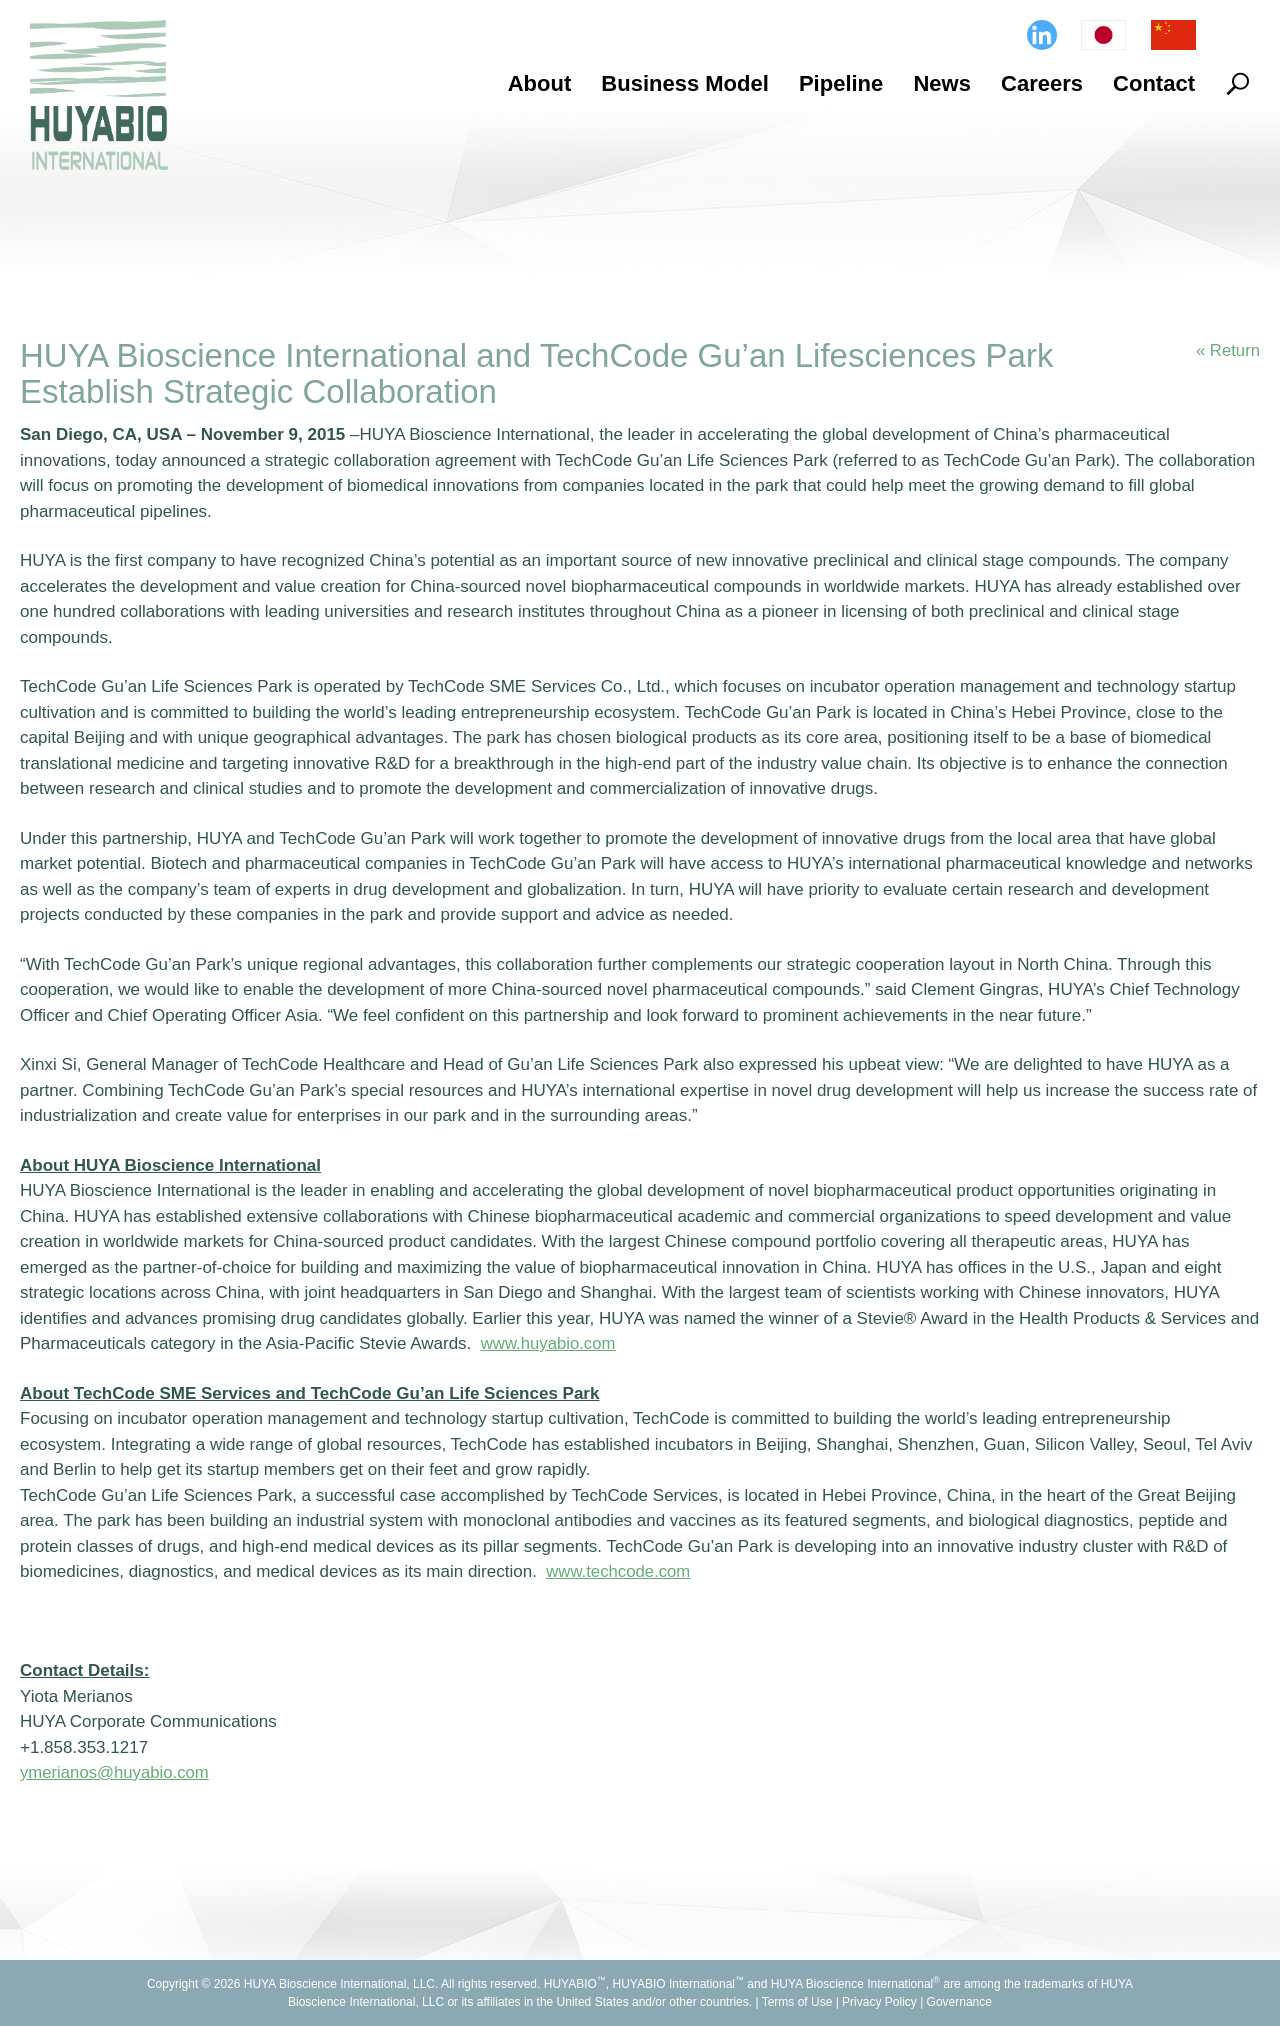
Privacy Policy (879, 2002)
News (941, 83)
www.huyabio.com (549, 1343)
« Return (1227, 350)
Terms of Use (797, 2002)
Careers (1042, 83)
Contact (1154, 83)
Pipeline (841, 83)
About (540, 83)
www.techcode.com (619, 1571)
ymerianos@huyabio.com (116, 1772)
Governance (959, 2002)
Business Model (684, 83)
